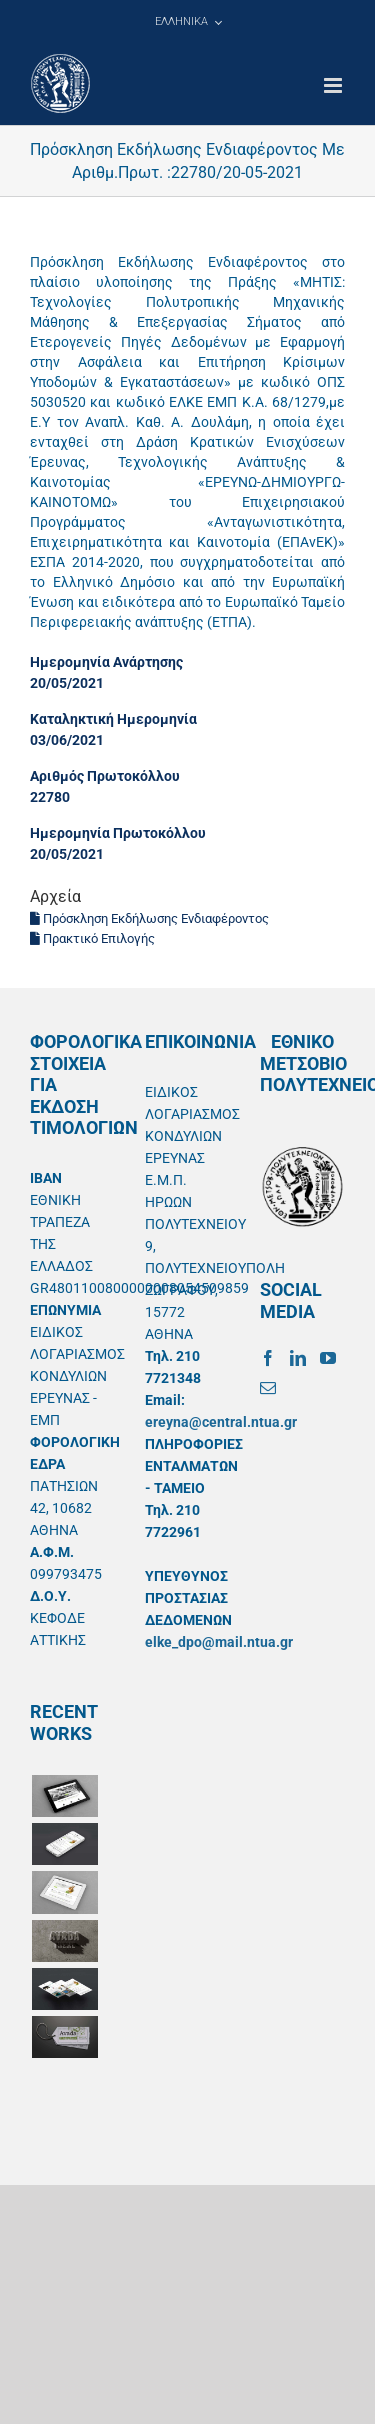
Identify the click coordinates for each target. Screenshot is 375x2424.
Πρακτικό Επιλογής (92, 938)
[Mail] (268, 1388)
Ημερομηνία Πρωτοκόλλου (118, 833)
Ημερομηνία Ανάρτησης (106, 662)
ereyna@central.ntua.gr (221, 1422)
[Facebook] (268, 1358)
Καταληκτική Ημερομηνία (113, 719)
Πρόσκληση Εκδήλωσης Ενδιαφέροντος (149, 918)
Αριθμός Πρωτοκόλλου (105, 776)
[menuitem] (188, 22)
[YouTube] (328, 1358)
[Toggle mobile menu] (334, 85)
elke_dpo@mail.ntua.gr (219, 1642)
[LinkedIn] (298, 1358)
